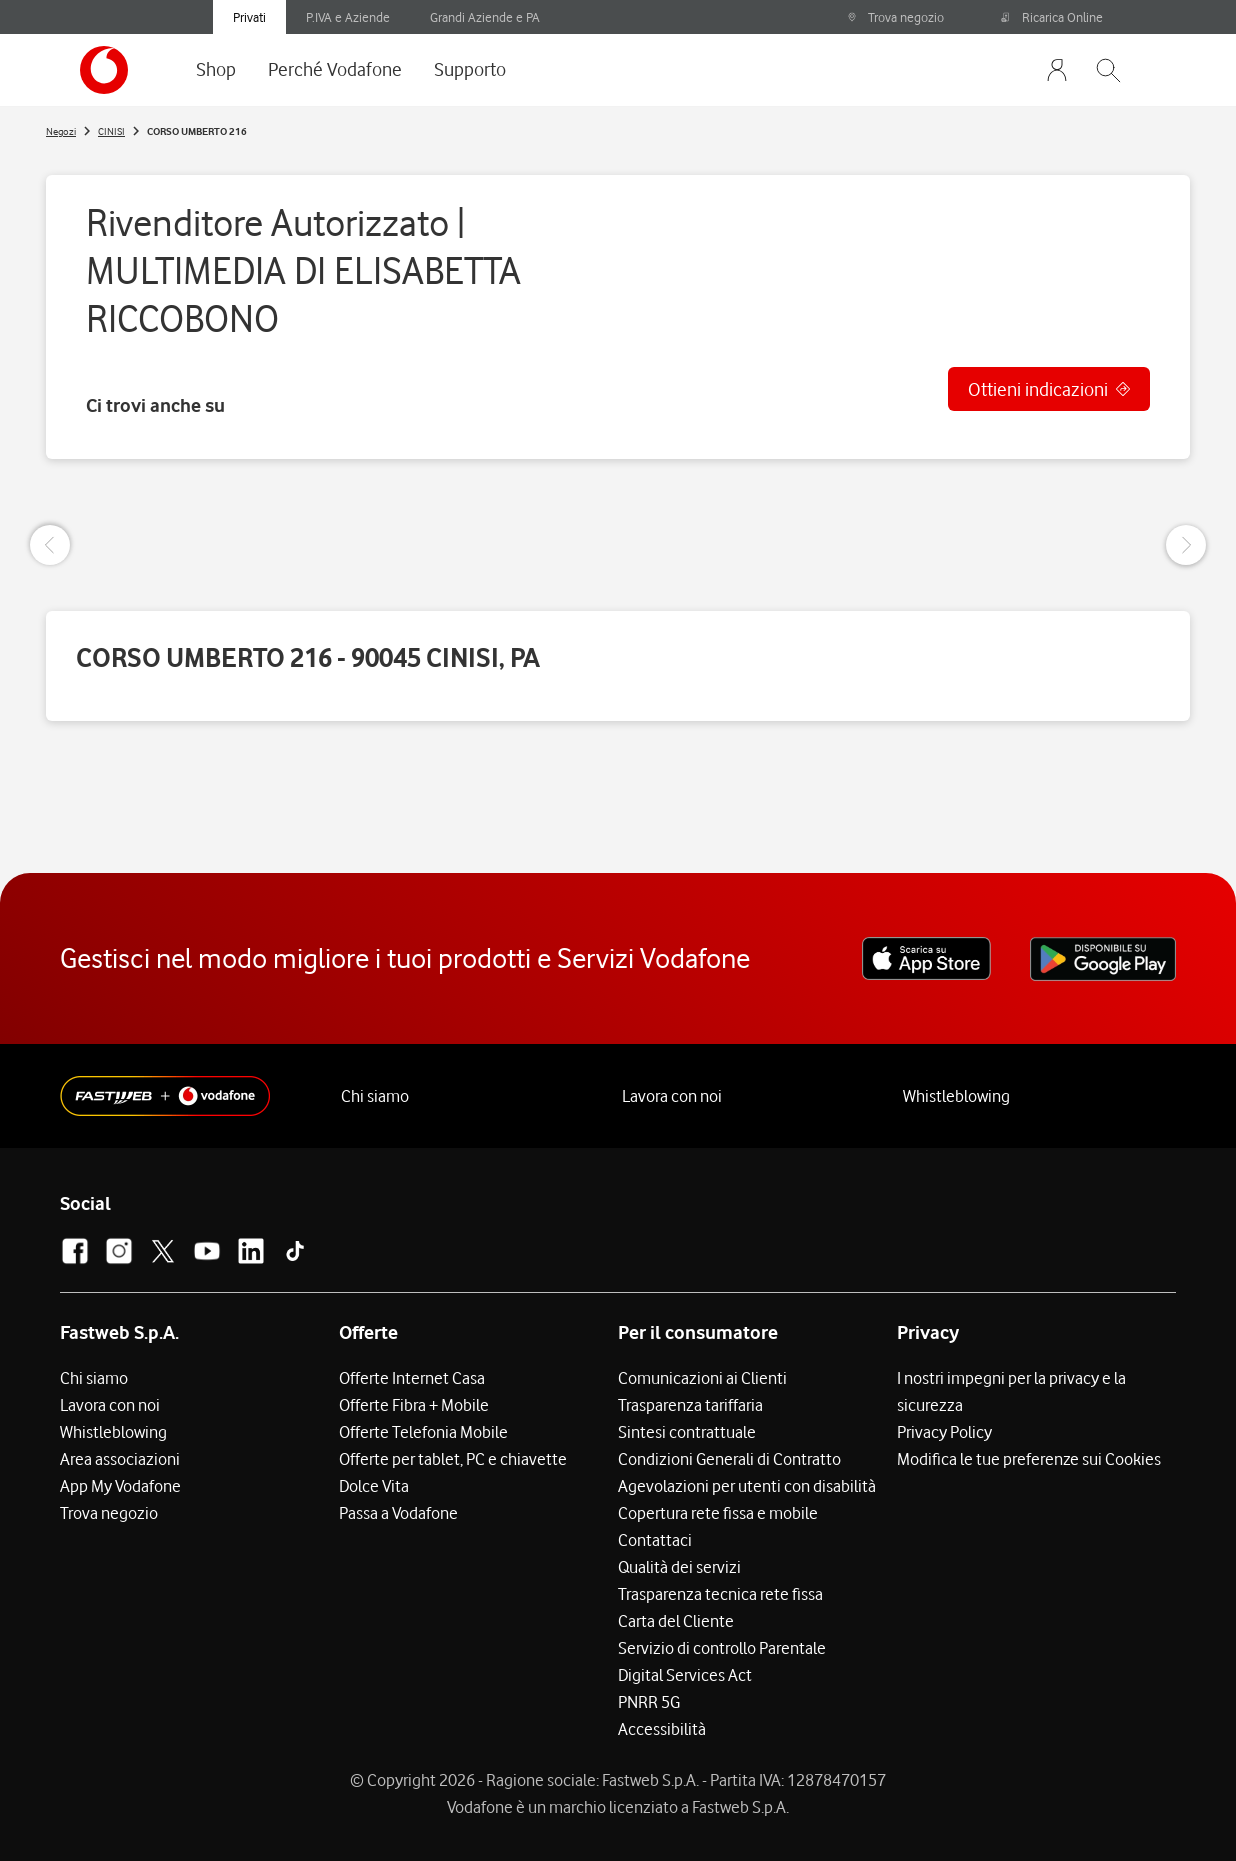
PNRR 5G (649, 1702)
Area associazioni (120, 1459)
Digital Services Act (685, 1675)
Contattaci (655, 1540)
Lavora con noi (672, 1096)
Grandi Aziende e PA (485, 17)
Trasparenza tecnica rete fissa (720, 1594)
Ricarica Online (1052, 17)
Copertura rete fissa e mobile (718, 1513)
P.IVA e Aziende (348, 17)
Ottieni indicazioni (1038, 389)
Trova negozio (895, 17)
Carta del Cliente (676, 1621)
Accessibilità (662, 1729)
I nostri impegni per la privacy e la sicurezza (1011, 1391)
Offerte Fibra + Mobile (414, 1405)
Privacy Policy (944, 1432)
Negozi (61, 131)
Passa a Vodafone (398, 1513)
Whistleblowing (956, 1096)
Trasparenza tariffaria (690, 1405)
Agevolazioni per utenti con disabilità (747, 1486)
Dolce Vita (374, 1486)
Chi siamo (375, 1096)
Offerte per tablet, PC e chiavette (453, 1459)
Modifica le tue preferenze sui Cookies (1029, 1459)
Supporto (470, 69)
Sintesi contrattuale (687, 1432)
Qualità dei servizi (679, 1567)
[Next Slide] (1186, 545)
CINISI (111, 131)
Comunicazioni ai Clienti (702, 1378)
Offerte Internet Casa (412, 1378)
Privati (249, 17)
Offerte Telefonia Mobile (423, 1432)
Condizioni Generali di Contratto (729, 1459)
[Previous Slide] (50, 545)
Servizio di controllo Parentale (722, 1648)
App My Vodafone (120, 1486)
